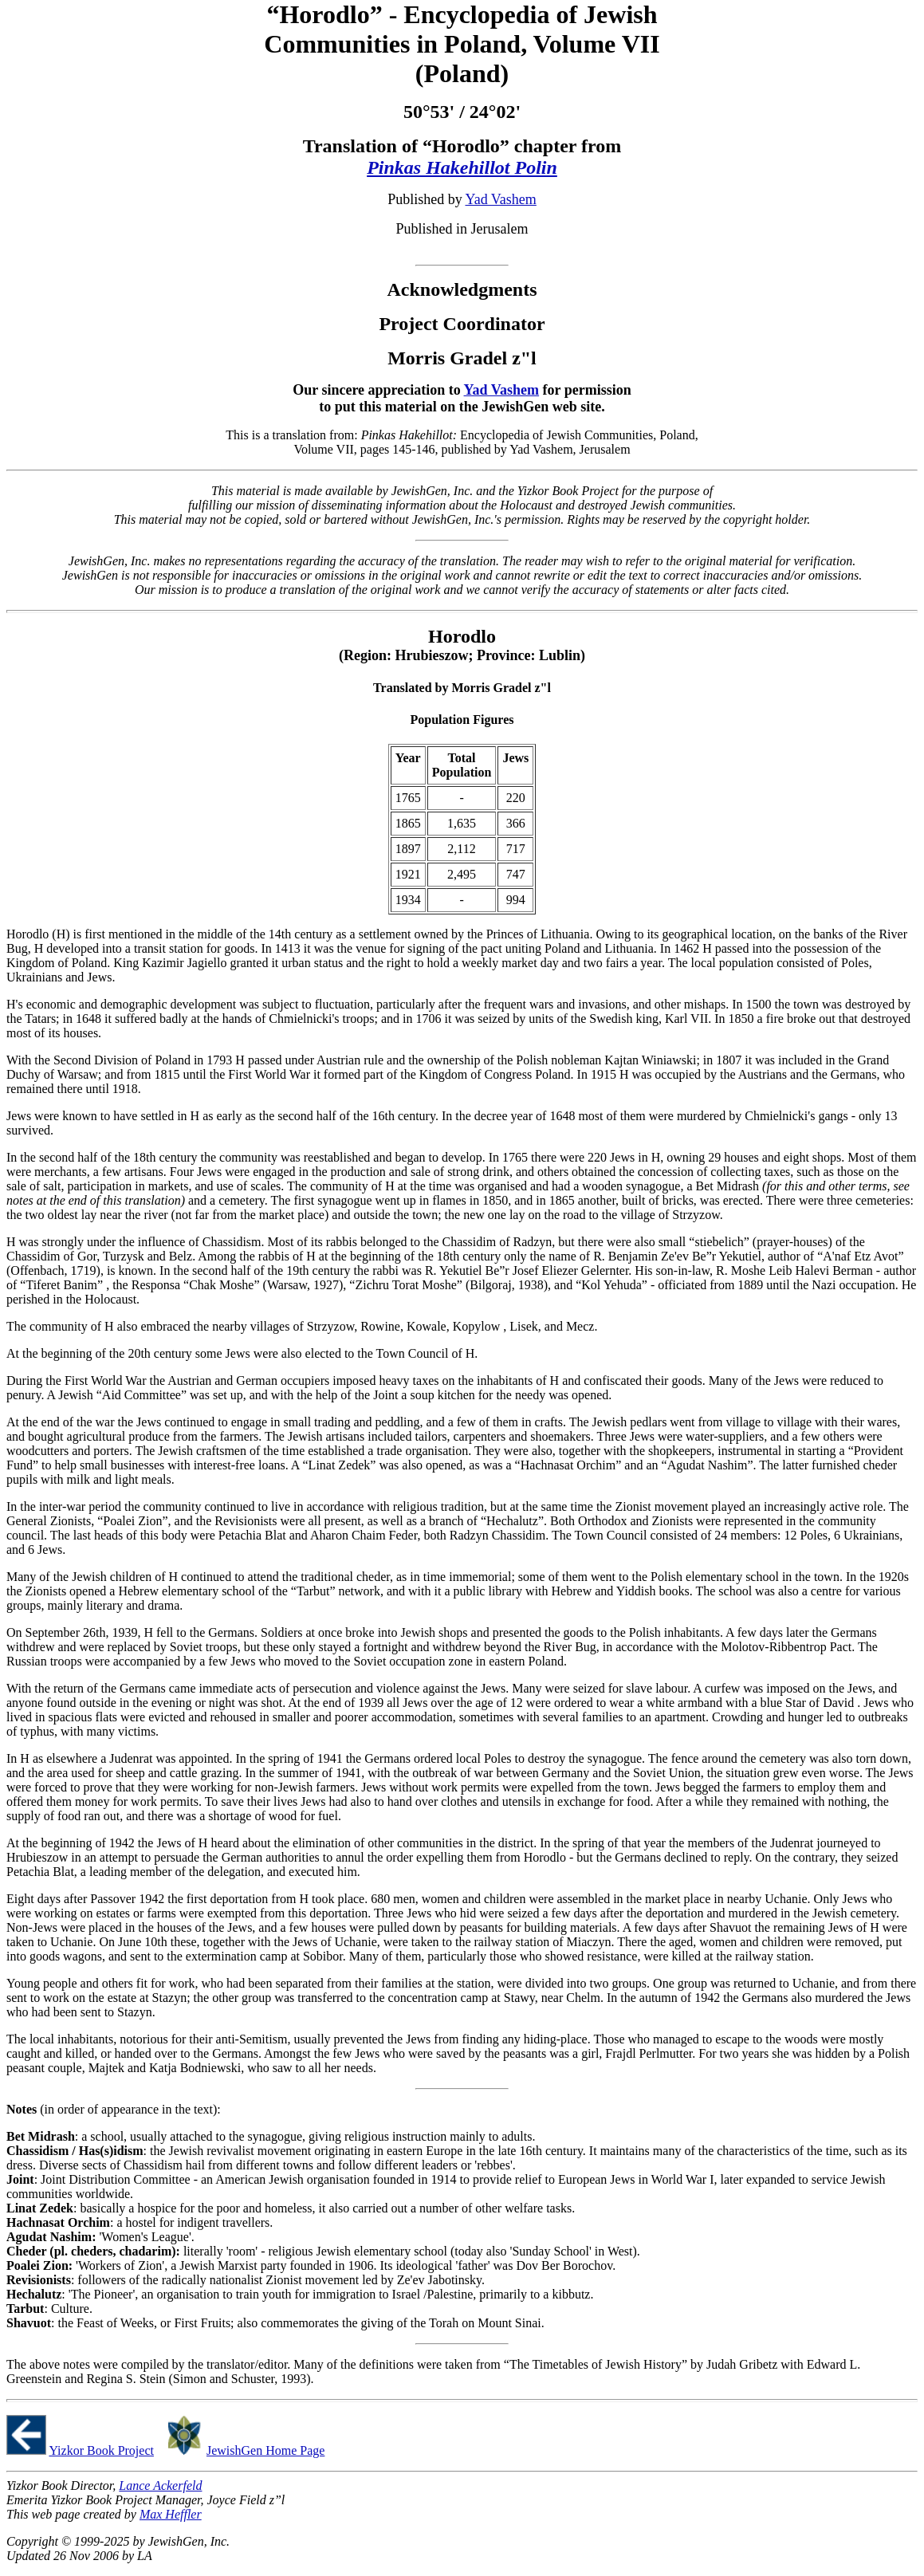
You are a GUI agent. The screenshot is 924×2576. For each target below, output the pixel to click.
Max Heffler (171, 2514)
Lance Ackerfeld (160, 2485)
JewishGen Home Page (265, 2450)
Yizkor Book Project (101, 2450)
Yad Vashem (500, 199)
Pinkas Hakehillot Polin (462, 167)
